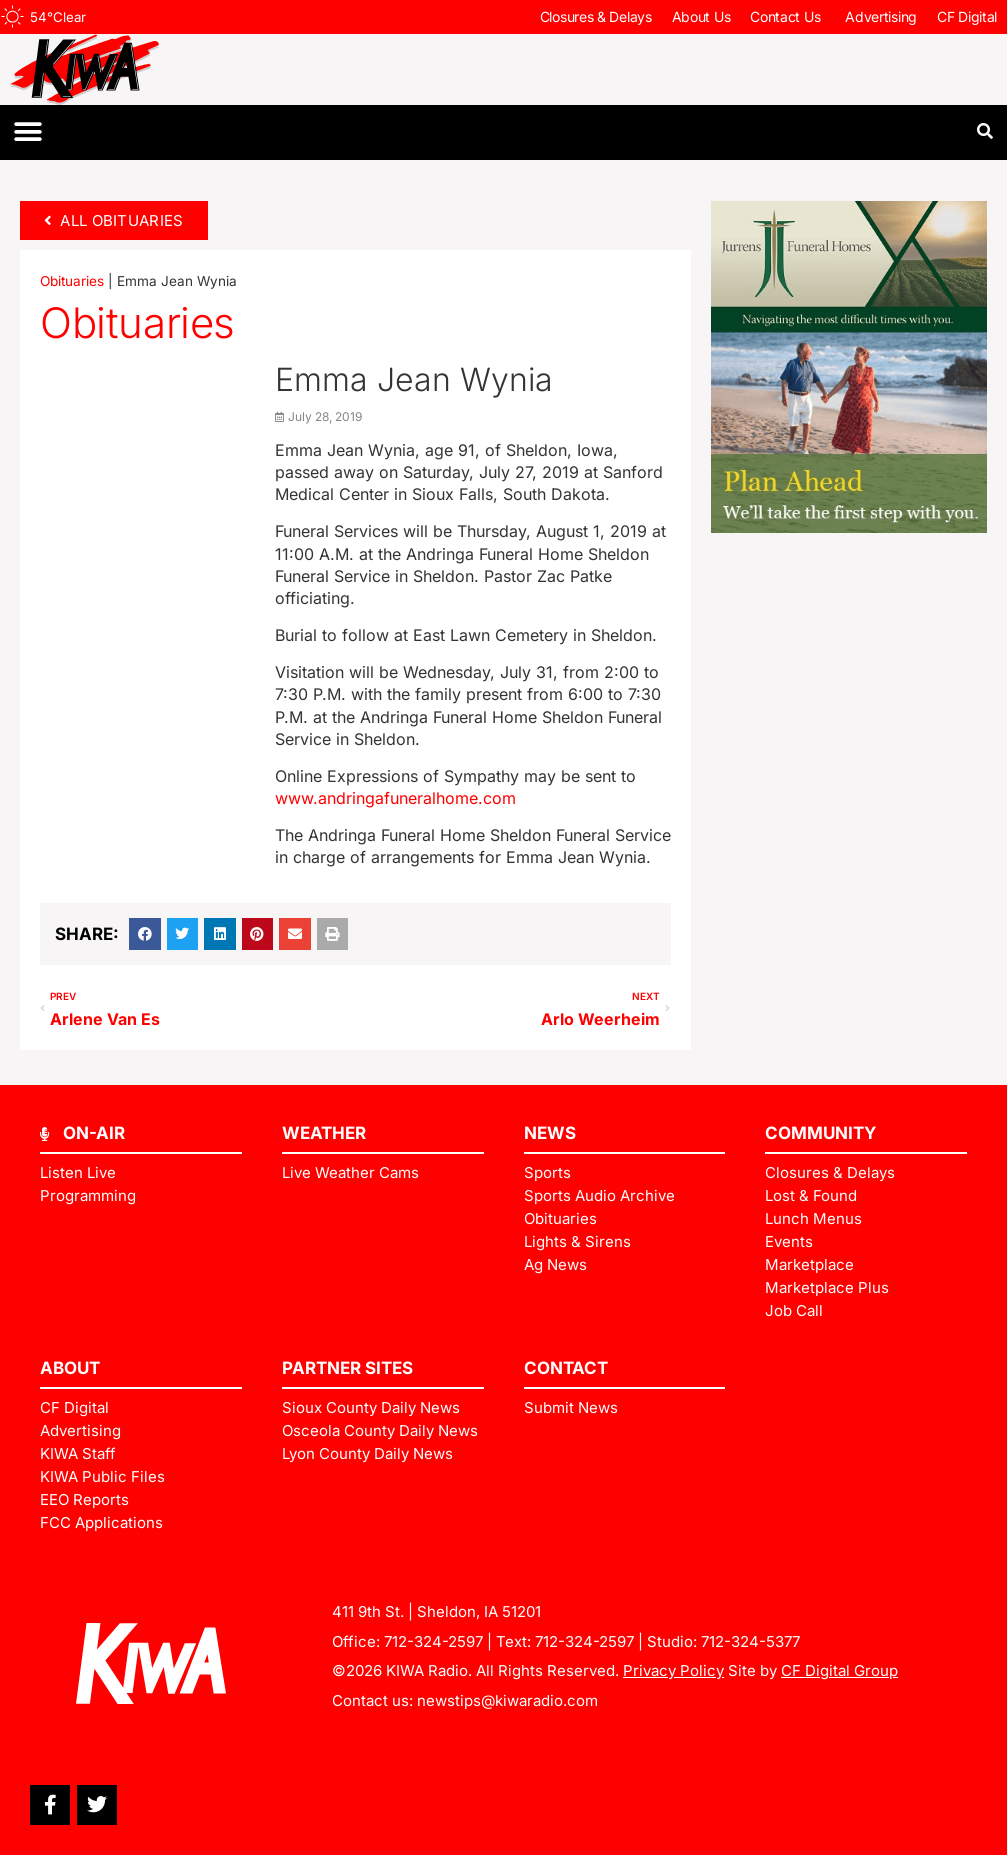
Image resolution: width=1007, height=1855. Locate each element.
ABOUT (70, 1368)
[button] (27, 132)
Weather (324, 1133)
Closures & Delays (596, 16)
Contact (566, 1368)
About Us (701, 16)
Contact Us (787, 17)
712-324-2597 (433, 1641)
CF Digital (967, 16)
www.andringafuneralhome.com (395, 798)
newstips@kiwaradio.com (507, 1700)
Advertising (881, 16)
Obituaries (72, 281)
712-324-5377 (750, 1641)
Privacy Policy (673, 1670)
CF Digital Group (839, 1670)
